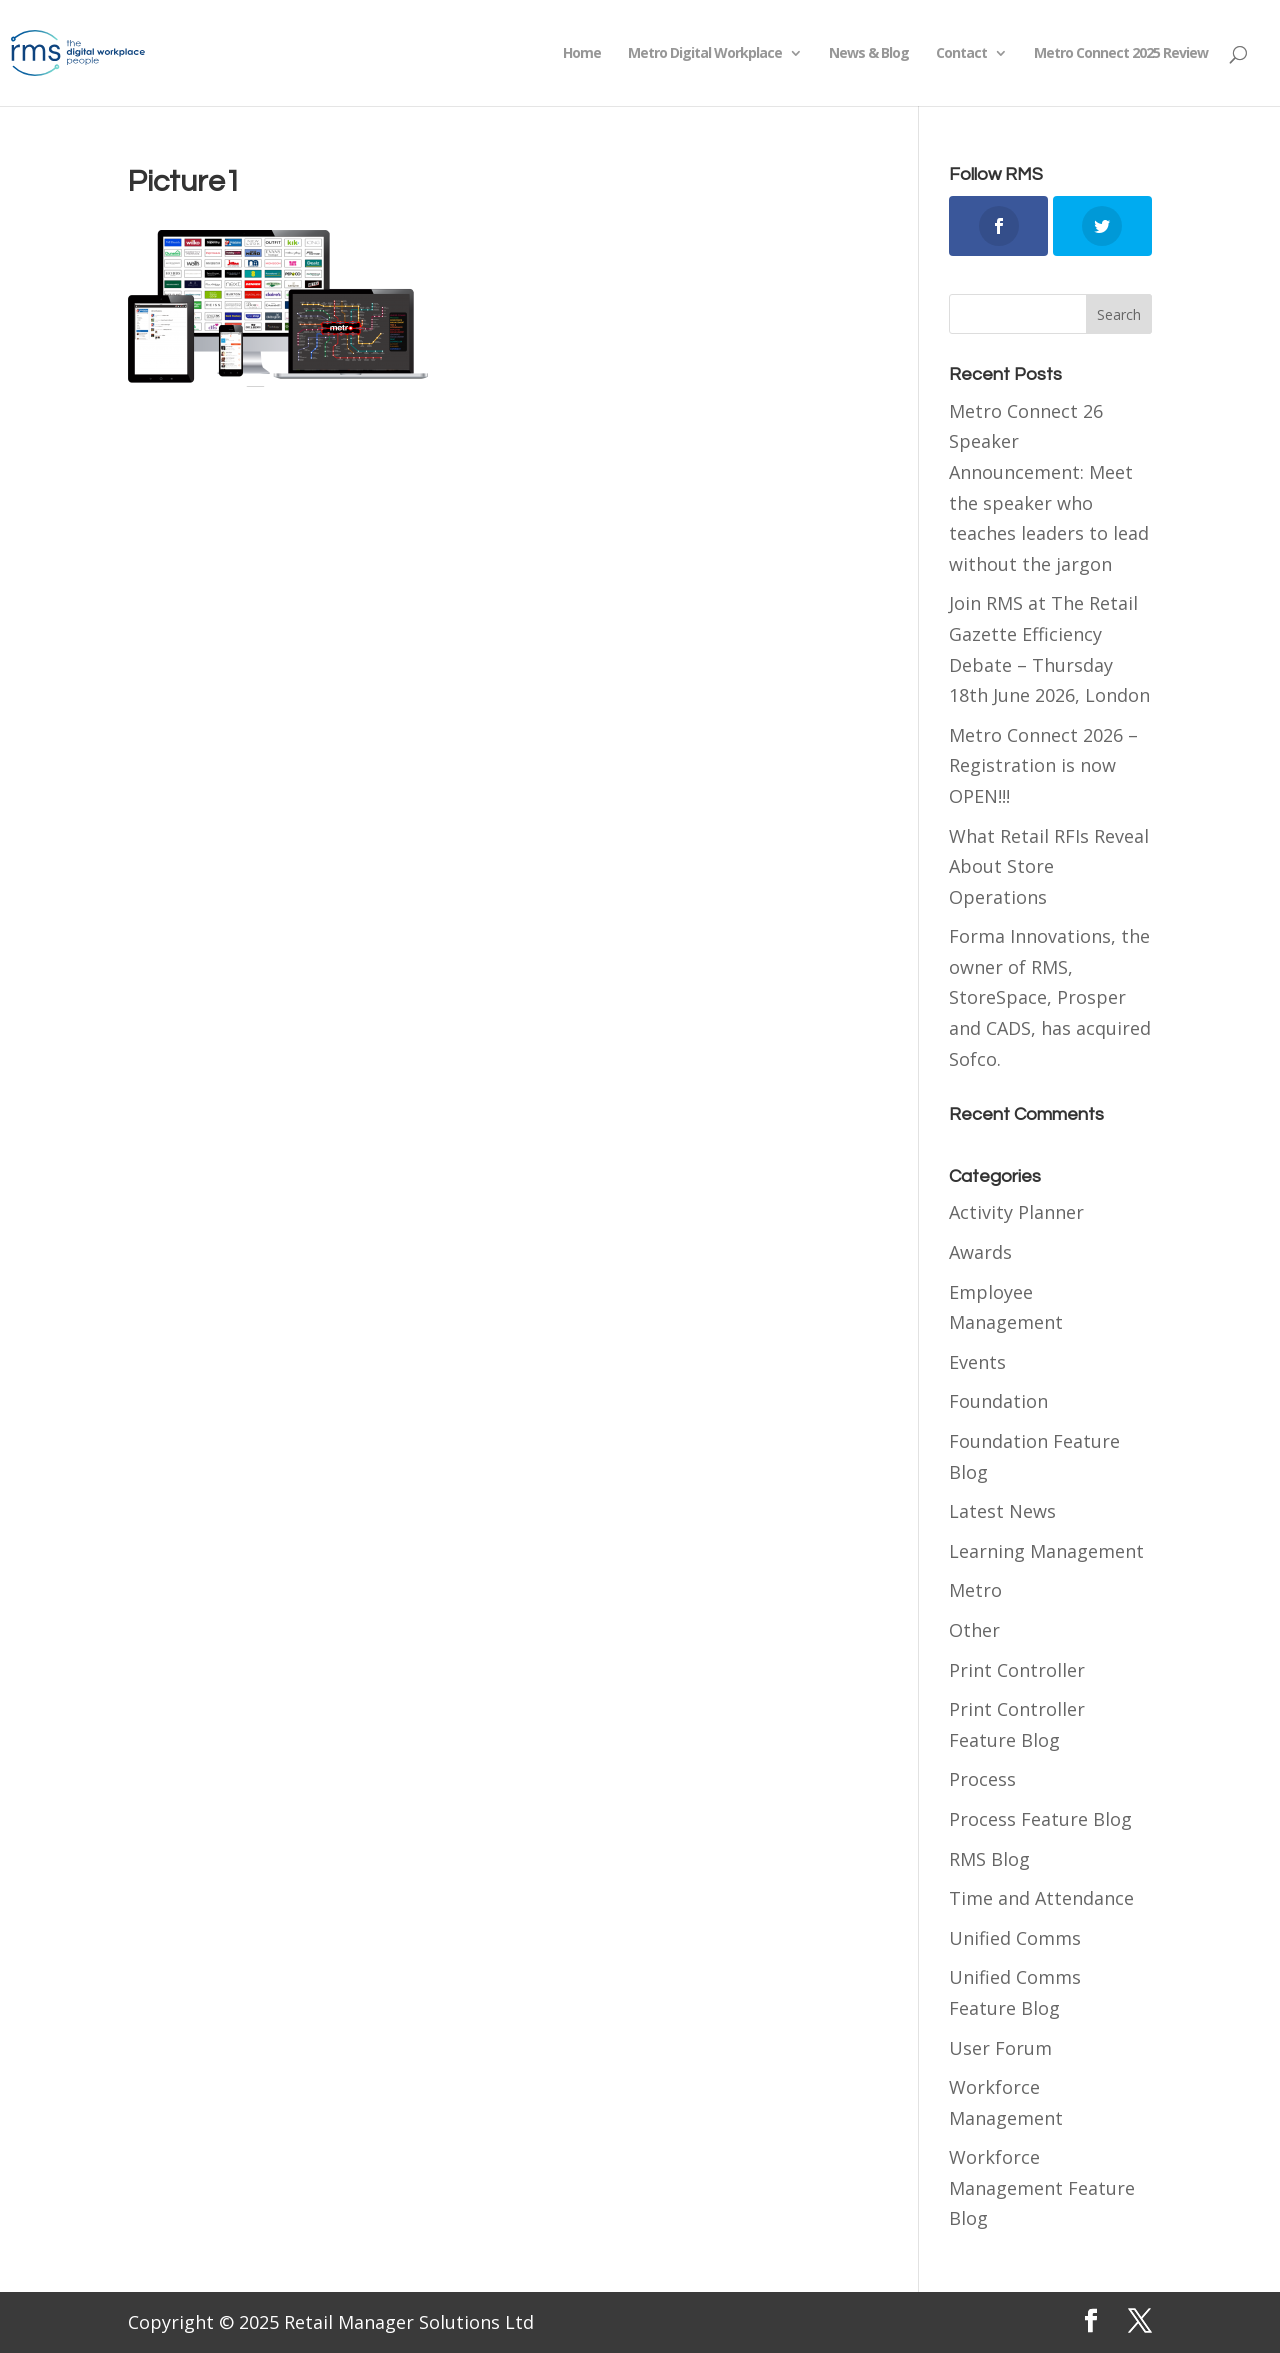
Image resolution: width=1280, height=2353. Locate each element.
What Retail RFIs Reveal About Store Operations (1049, 866)
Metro (975, 1590)
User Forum (1000, 2048)
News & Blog (869, 54)
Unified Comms (1015, 1938)
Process (982, 1779)
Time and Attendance (1041, 1898)
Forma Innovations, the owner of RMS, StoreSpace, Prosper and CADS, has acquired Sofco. (1050, 997)
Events (977, 1362)
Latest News (1002, 1511)
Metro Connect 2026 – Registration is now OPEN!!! (1043, 765)
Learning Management (1046, 1551)
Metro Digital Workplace (705, 54)
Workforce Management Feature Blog (1042, 2187)
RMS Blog (989, 1859)
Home (582, 54)
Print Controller (1017, 1670)
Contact (961, 54)
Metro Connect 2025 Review (1121, 54)
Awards (980, 1252)
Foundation (998, 1401)
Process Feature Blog (1040, 1819)
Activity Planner (1016, 1212)
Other (974, 1630)
